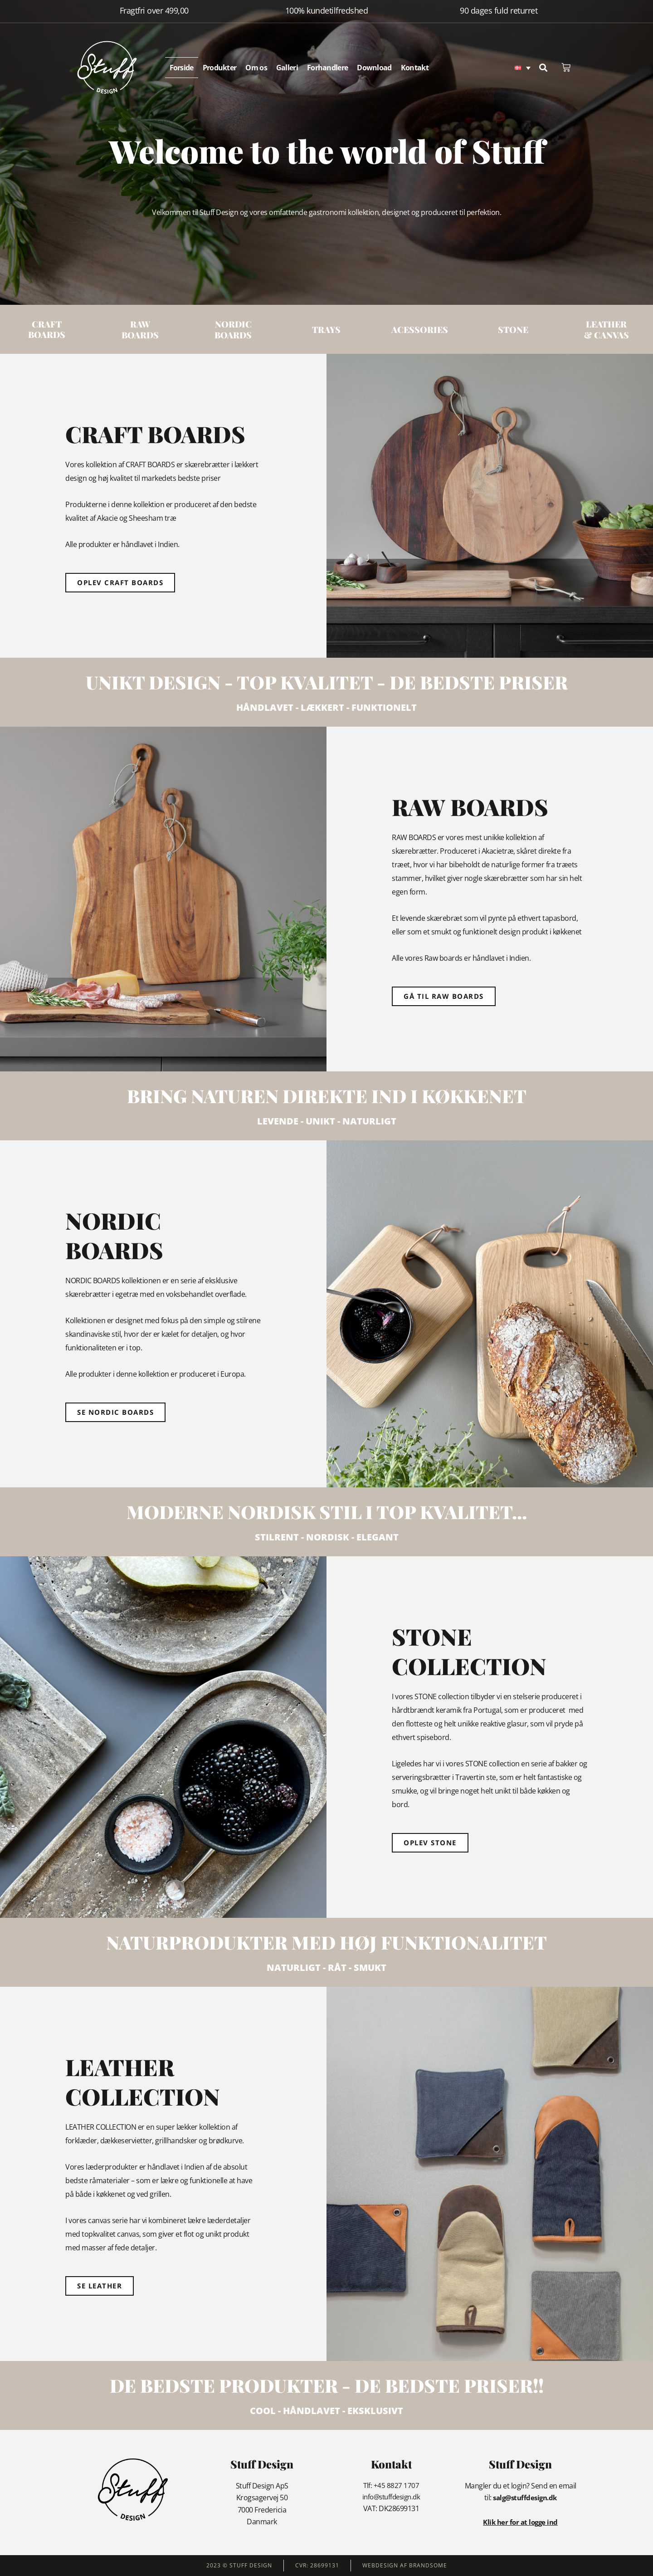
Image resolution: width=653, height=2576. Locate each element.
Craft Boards (46, 329)
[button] (543, 67)
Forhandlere (327, 68)
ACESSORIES (419, 329)
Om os (256, 68)
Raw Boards (140, 329)
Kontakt (415, 68)
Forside (182, 68)
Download (374, 68)
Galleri (287, 68)
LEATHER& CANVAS (606, 329)
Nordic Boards (233, 329)
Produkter (220, 68)
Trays (326, 329)
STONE (513, 329)
